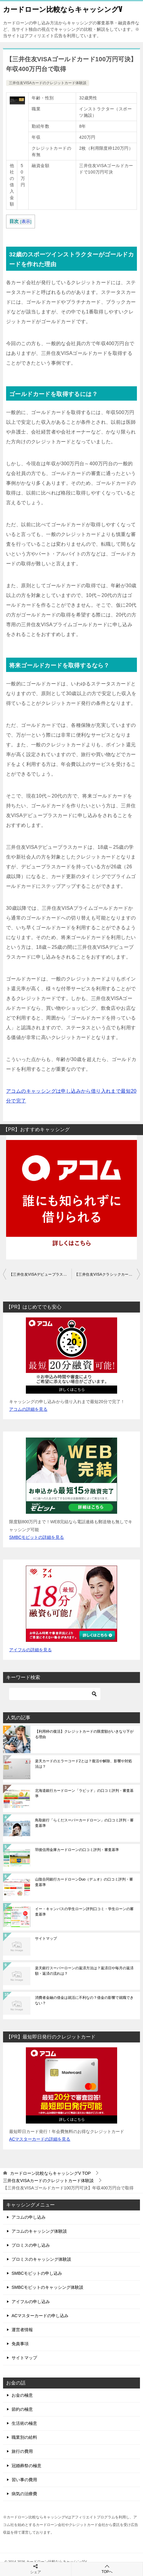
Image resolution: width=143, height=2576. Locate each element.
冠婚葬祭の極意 (26, 2465)
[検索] (54, 1694)
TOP (50, 2173)
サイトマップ (46, 1938)
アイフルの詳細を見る (30, 1649)
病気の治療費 (24, 2493)
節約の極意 (22, 2409)
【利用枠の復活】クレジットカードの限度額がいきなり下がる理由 (84, 1734)
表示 (26, 221)
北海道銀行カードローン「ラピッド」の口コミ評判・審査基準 (84, 1793)
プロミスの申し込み (31, 2245)
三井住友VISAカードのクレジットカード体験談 (47, 83)
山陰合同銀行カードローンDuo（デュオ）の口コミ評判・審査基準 (84, 1882)
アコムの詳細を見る (28, 1409)
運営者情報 (22, 2329)
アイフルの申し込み (31, 2301)
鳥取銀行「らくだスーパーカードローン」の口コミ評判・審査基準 (84, 1823)
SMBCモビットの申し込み (37, 2273)
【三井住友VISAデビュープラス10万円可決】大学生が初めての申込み (40, 1274)
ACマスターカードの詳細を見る (39, 2139)
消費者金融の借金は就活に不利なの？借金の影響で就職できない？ (84, 2000)
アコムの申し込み (29, 2217)
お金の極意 (22, 2395)
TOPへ (107, 2569)
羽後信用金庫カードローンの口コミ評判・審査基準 (77, 1850)
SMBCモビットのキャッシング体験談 (47, 2287)
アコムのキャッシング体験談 (39, 2231)
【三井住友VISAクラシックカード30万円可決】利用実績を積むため (107, 1274)
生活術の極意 (24, 2423)
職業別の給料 (24, 2437)
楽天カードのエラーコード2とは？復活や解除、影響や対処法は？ (83, 1764)
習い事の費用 (24, 2479)
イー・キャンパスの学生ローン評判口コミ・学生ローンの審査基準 (84, 1912)
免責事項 (20, 2343)
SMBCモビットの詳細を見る (36, 1537)
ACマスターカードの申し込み (40, 2315)
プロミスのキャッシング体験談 (41, 2259)
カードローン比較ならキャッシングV (62, 9)
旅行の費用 (22, 2451)
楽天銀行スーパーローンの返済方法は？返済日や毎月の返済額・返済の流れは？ (84, 1971)
